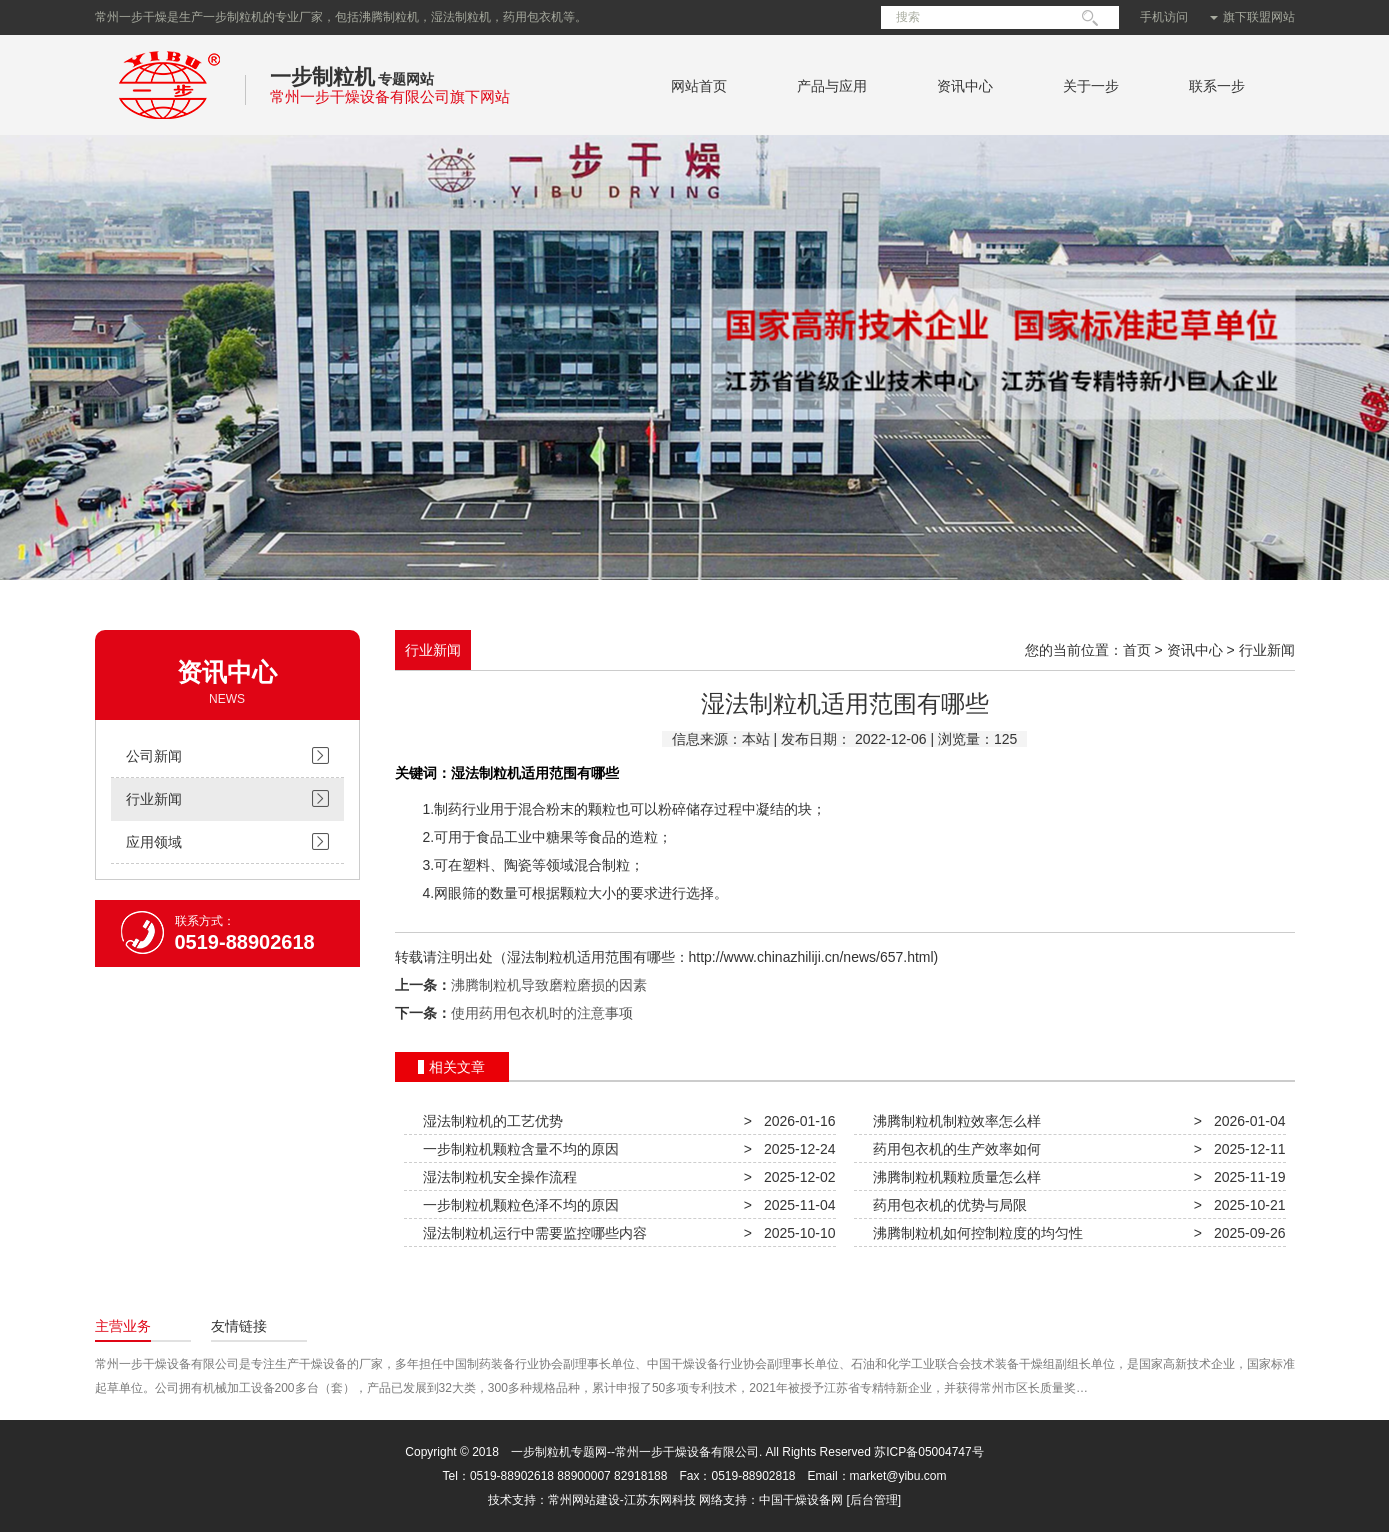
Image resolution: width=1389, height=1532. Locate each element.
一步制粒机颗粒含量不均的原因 (518, 1149)
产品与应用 (832, 86)
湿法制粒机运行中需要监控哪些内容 (532, 1233)
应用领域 (154, 842)
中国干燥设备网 (801, 1500)
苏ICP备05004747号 (928, 1452)
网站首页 (699, 86)
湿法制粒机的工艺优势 (490, 1121)
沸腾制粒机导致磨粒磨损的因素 (549, 985)
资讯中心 (965, 86)
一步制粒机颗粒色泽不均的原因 (518, 1205)
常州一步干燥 (170, 124)
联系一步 (1217, 86)
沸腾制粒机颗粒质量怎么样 (954, 1177)
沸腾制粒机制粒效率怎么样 (954, 1121)
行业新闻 (154, 799)
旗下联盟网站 (1252, 17)
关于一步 (1091, 86)
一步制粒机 (322, 76)
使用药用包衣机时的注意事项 (542, 1013)
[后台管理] (874, 1500)
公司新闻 (154, 756)
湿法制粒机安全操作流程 (497, 1177)
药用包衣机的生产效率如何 (954, 1149)
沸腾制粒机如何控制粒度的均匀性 (975, 1233)
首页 (1137, 650)
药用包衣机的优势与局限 (947, 1205)
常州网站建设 (584, 1500)
